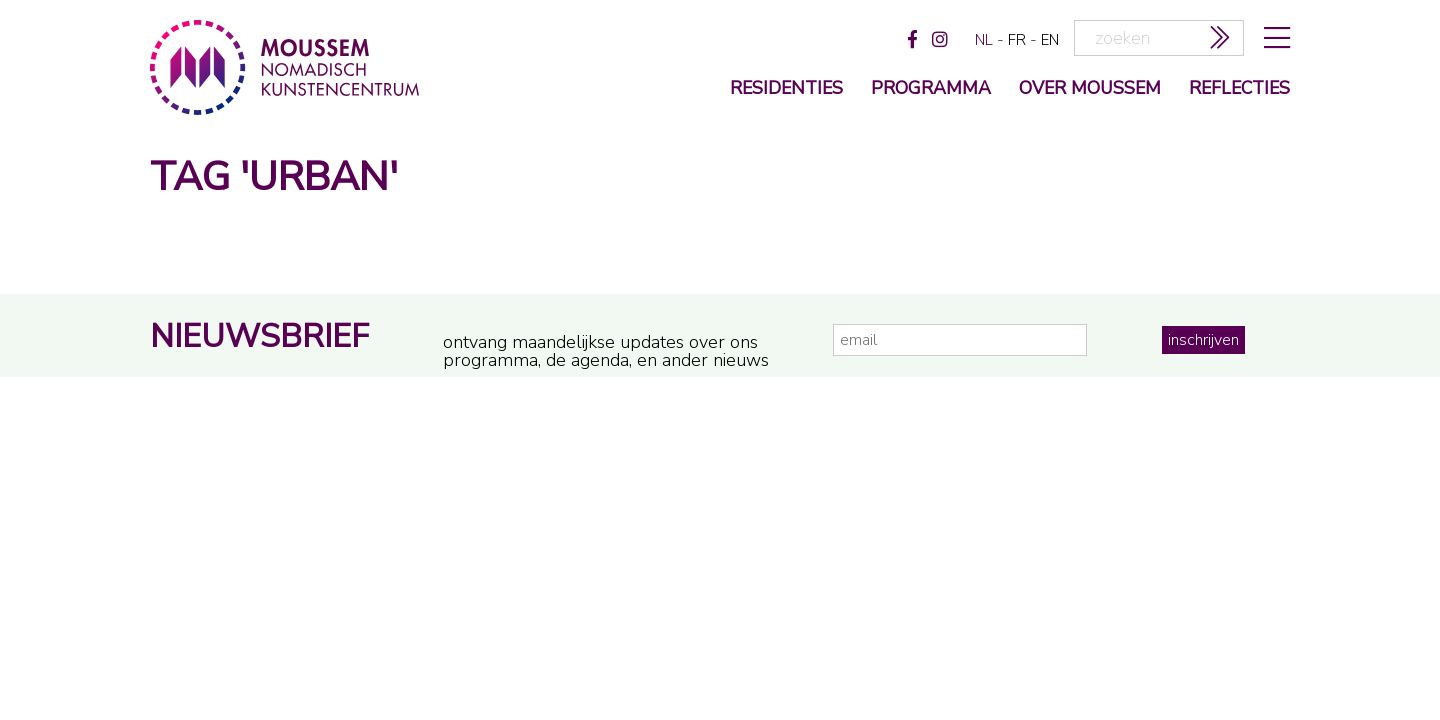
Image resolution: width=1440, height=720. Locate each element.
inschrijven (1203, 340)
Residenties (786, 89)
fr (1017, 40)
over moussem (1090, 89)
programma (931, 89)
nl (984, 40)
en (1050, 40)
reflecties (1239, 89)
